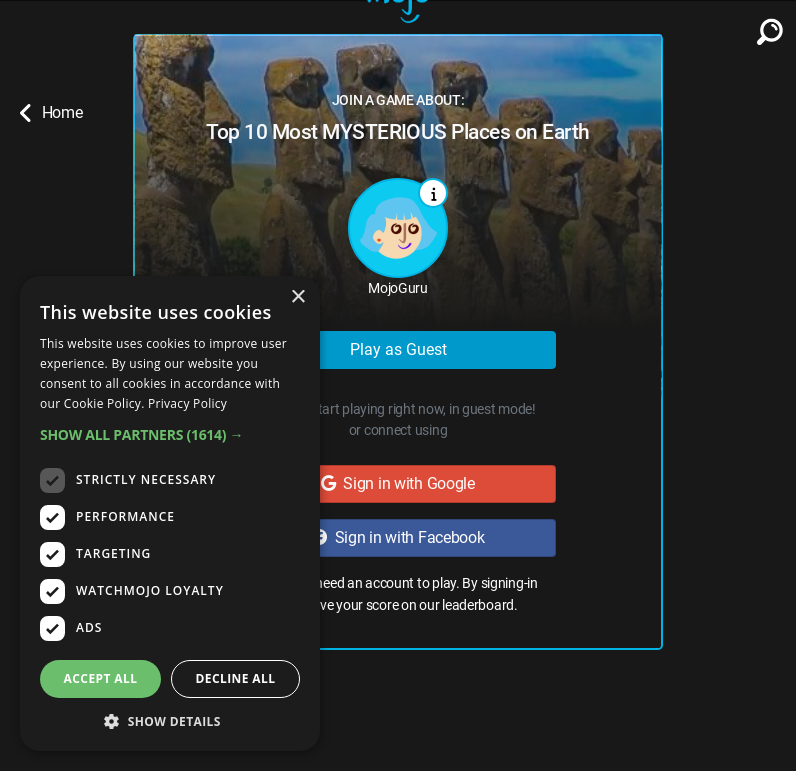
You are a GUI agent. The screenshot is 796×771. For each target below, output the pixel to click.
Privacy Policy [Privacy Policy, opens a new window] (187, 403)
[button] (170, 434)
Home (51, 113)
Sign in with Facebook (397, 537)
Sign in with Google (398, 483)
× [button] (297, 297)
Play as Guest (398, 349)
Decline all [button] (236, 678)
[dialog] (170, 513)
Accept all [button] (101, 678)
